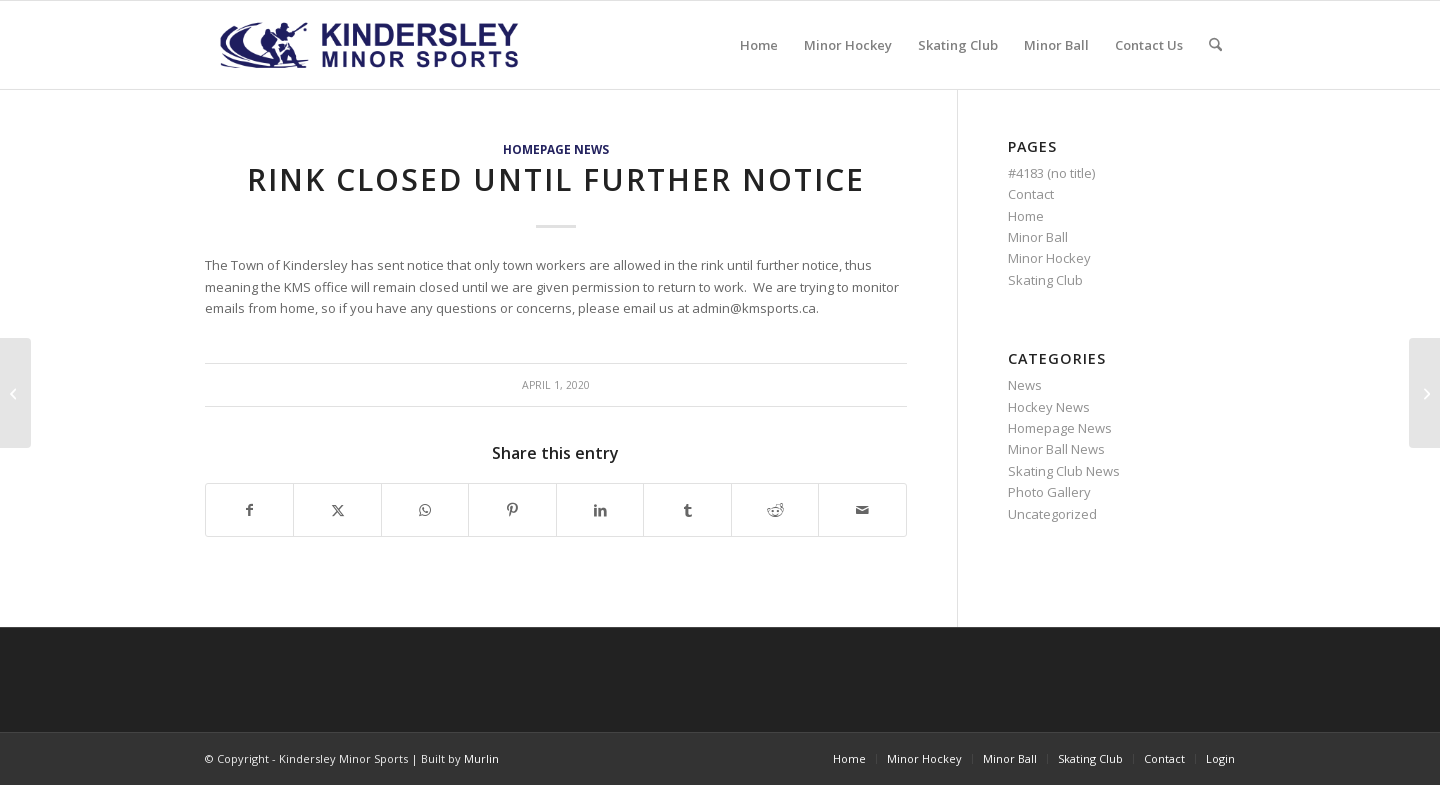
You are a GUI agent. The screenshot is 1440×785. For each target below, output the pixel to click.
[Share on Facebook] (249, 510)
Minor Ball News (1056, 449)
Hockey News (1049, 407)
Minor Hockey (1049, 258)
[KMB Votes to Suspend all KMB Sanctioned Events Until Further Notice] (1424, 393)
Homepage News (556, 149)
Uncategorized (1052, 514)
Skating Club (1045, 280)
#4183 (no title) (1051, 173)
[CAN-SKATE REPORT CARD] (15, 393)
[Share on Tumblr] (687, 510)
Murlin (481, 758)
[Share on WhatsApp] (425, 510)
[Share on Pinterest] (512, 510)
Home (1026, 216)
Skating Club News (1064, 471)
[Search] (1215, 45)
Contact (1031, 194)
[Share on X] (337, 510)
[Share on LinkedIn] (600, 510)
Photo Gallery (1049, 492)
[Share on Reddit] (775, 510)
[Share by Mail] (862, 510)
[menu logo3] (371, 45)
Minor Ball (1038, 237)
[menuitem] (759, 45)
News (1025, 385)
